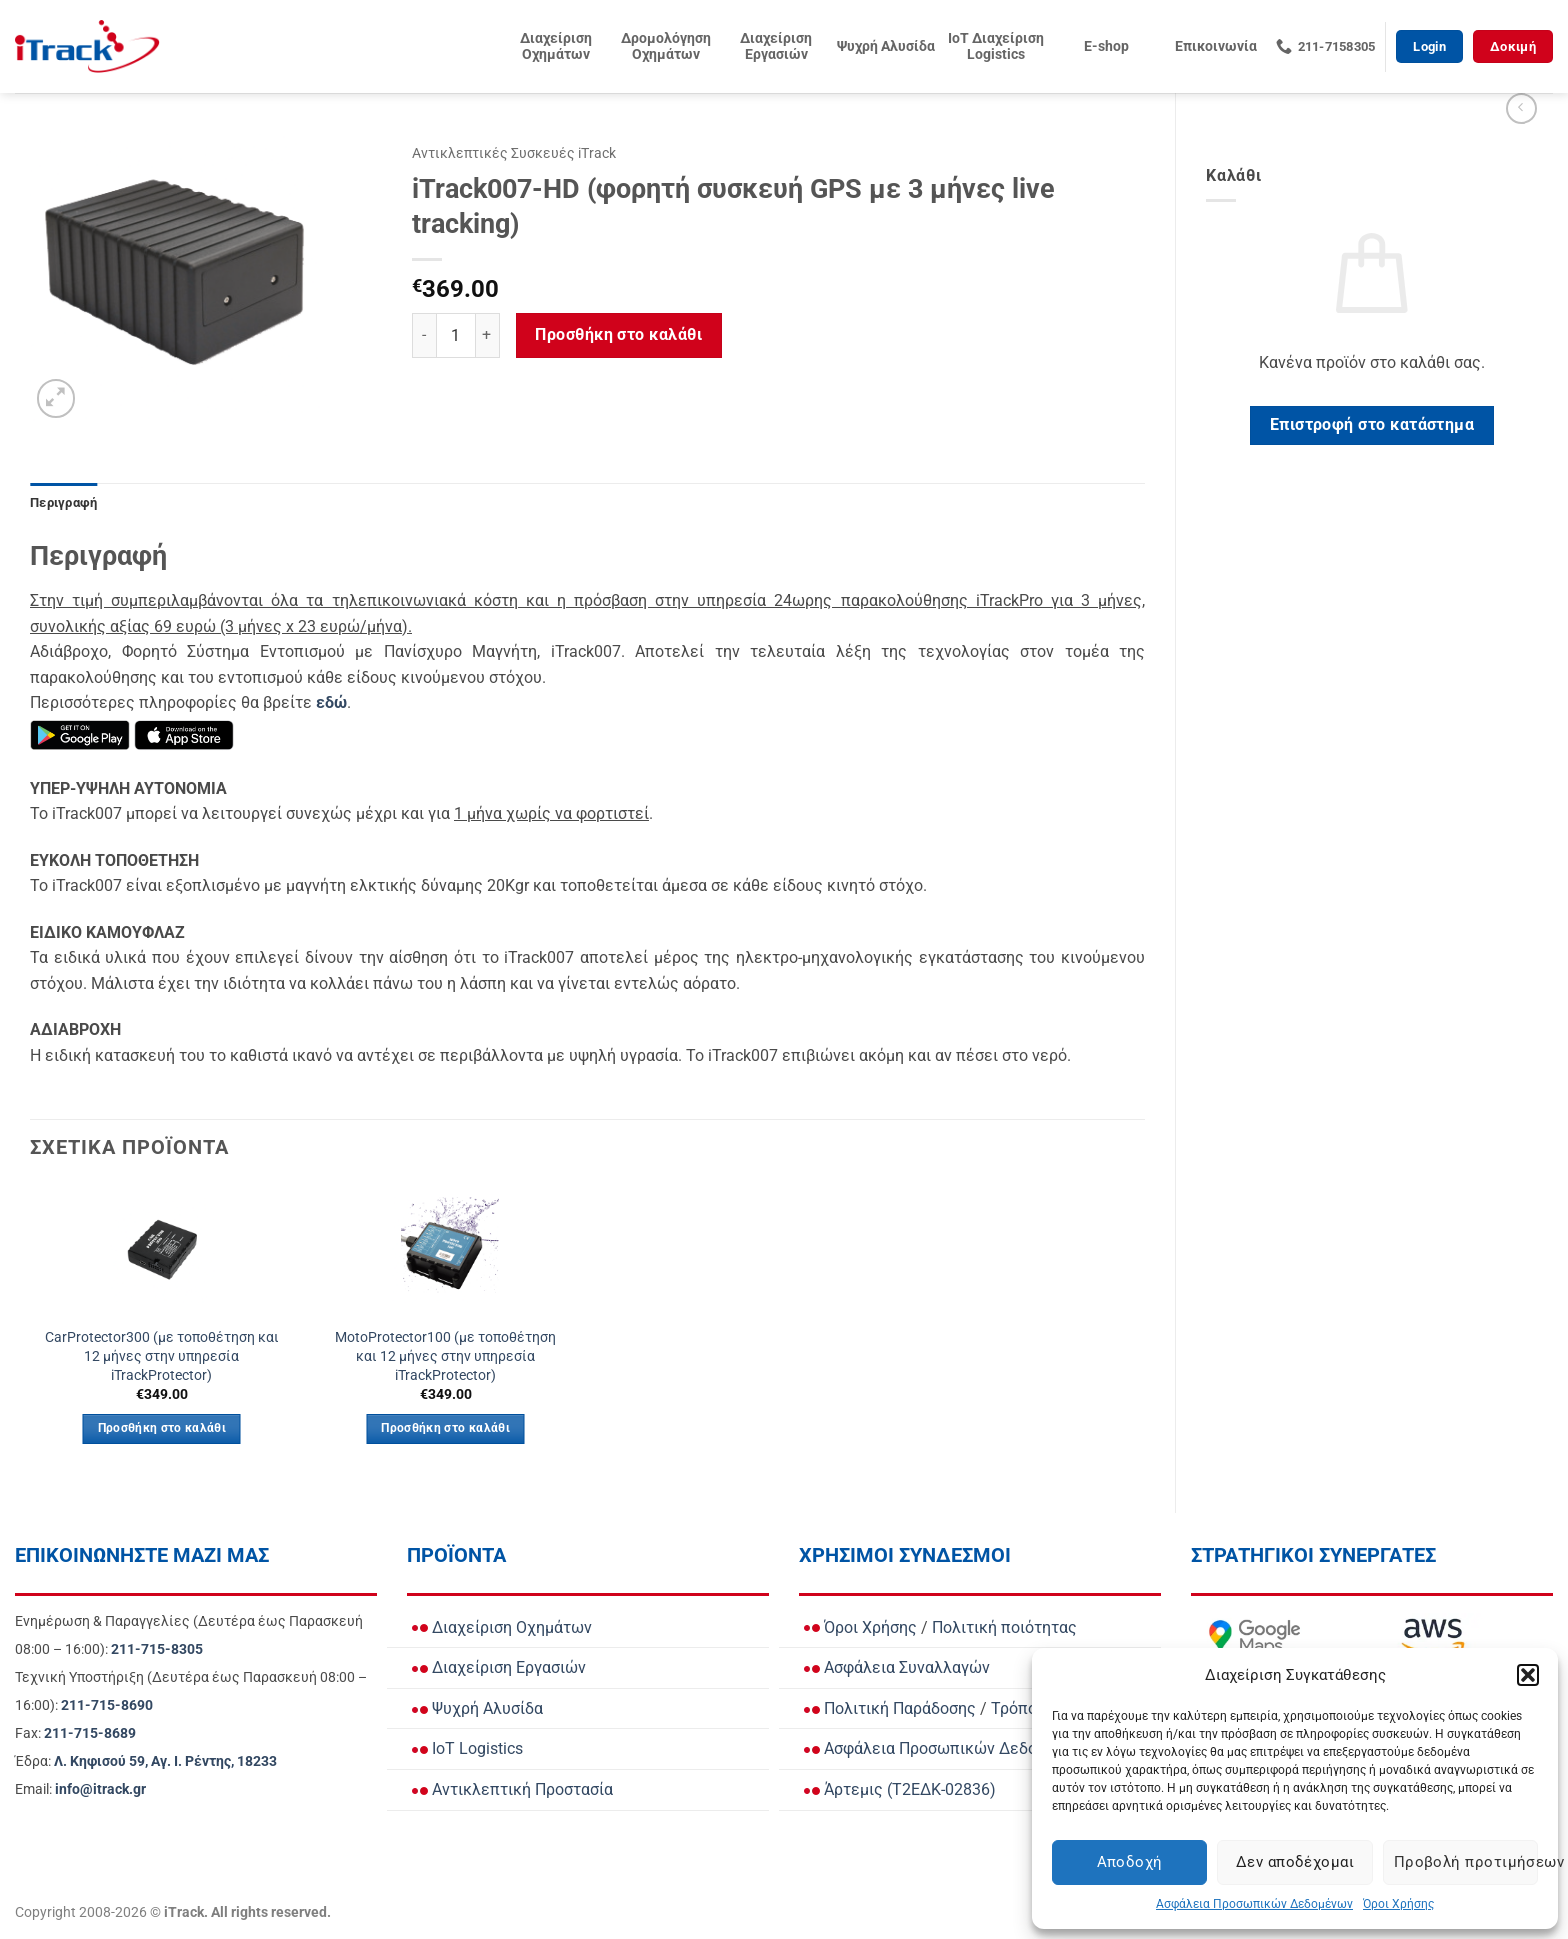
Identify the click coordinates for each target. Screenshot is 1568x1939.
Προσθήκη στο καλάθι (618, 335)
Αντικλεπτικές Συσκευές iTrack (514, 153)
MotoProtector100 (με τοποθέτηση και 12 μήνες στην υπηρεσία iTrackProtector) (445, 1356)
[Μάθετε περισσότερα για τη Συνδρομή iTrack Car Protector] (331, 702)
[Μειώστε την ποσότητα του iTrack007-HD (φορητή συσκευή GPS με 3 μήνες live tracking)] (424, 335)
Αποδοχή (1130, 1862)
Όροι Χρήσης (1398, 1904)
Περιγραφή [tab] (63, 502)
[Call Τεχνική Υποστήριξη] (107, 1705)
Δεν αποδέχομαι (1295, 1862)
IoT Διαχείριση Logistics (996, 46)
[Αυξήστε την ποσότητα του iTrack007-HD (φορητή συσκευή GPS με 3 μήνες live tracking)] (488, 335)
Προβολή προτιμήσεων (1466, 1862)
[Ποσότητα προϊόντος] (456, 335)
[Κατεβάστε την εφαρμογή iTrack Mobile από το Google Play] (80, 734)
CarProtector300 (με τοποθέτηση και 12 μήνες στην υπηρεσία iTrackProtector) (162, 1356)
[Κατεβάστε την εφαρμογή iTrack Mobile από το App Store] (184, 734)
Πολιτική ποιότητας (1004, 1627)
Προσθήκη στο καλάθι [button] (162, 1428)
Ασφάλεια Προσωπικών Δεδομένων (1254, 1904)
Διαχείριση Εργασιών (776, 46)
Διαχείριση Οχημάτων (556, 46)
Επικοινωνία (1216, 46)
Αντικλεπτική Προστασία (512, 1789)
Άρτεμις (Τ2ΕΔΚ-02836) (900, 1789)
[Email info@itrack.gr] (100, 1789)
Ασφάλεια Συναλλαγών (897, 1667)
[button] (1528, 1675)
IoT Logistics (467, 1748)
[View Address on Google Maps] (165, 1761)
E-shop (1106, 46)
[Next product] (1521, 108)
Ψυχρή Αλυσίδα (886, 46)
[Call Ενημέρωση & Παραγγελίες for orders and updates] (157, 1649)
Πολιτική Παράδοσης (890, 1708)
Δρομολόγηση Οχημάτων (666, 46)
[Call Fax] (90, 1733)
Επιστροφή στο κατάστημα (1372, 425)
